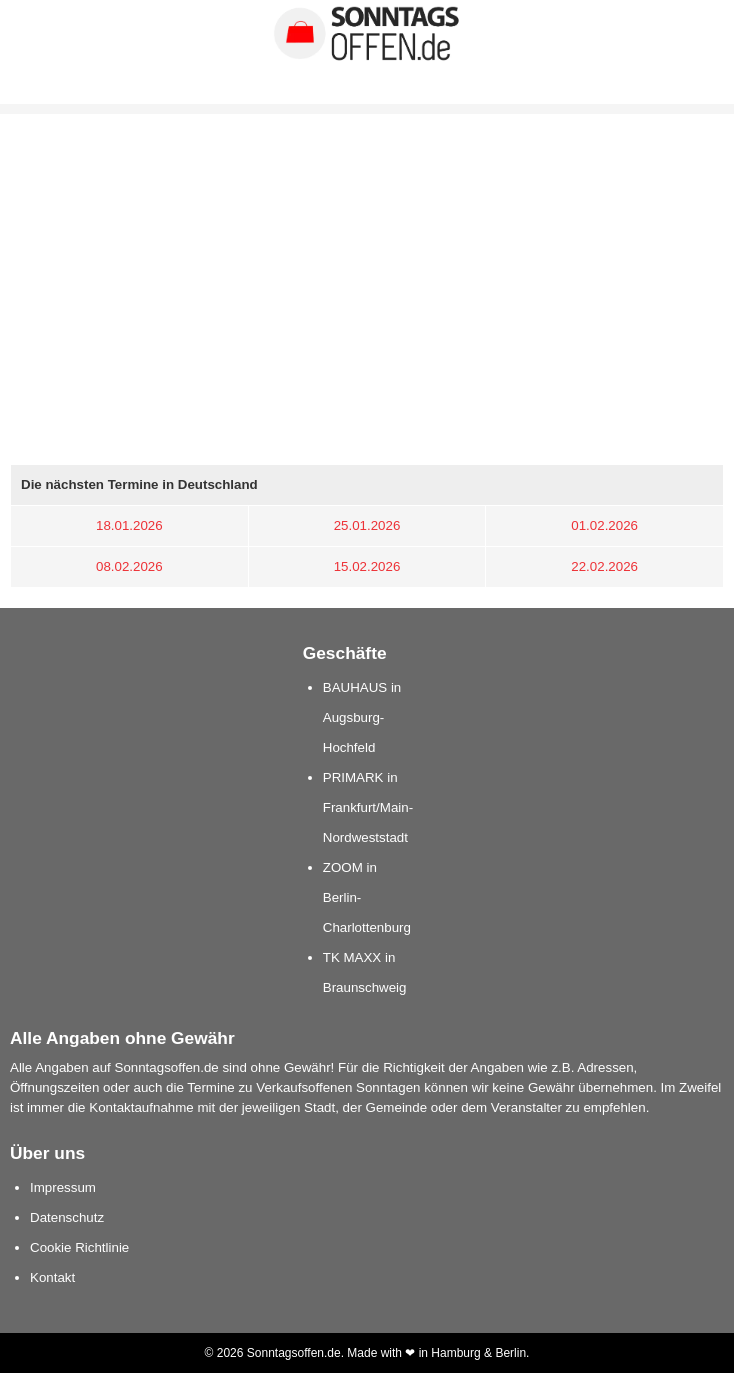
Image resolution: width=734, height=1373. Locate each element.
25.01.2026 (367, 525)
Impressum (63, 1187)
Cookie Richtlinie (79, 1247)
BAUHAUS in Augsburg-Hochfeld (362, 717)
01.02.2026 (604, 525)
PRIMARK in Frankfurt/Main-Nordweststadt (368, 807)
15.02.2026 (367, 566)
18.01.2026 (129, 525)
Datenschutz (67, 1217)
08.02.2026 (129, 566)
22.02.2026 (604, 566)
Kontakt (52, 1277)
